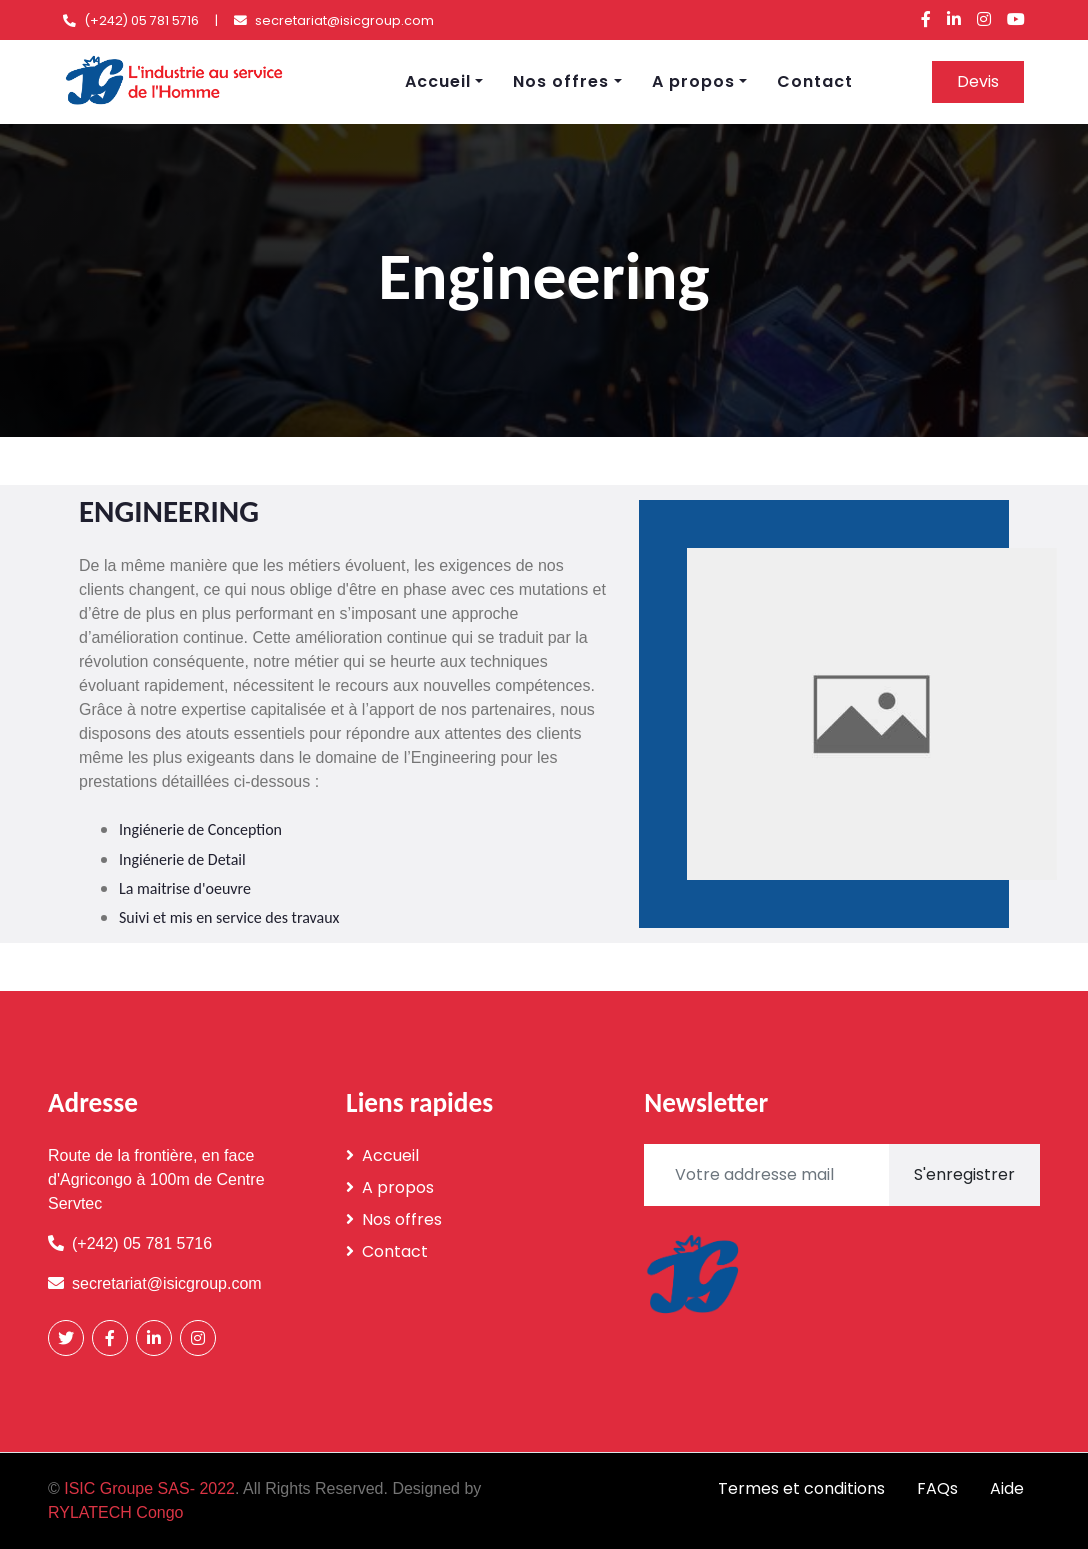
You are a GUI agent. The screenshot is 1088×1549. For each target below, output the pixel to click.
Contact (815, 81)
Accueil (438, 81)
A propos (693, 81)
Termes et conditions (801, 1488)
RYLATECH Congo (115, 1512)
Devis (978, 81)
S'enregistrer (964, 1174)
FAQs (937, 1488)
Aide (1007, 1488)
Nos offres (561, 81)
